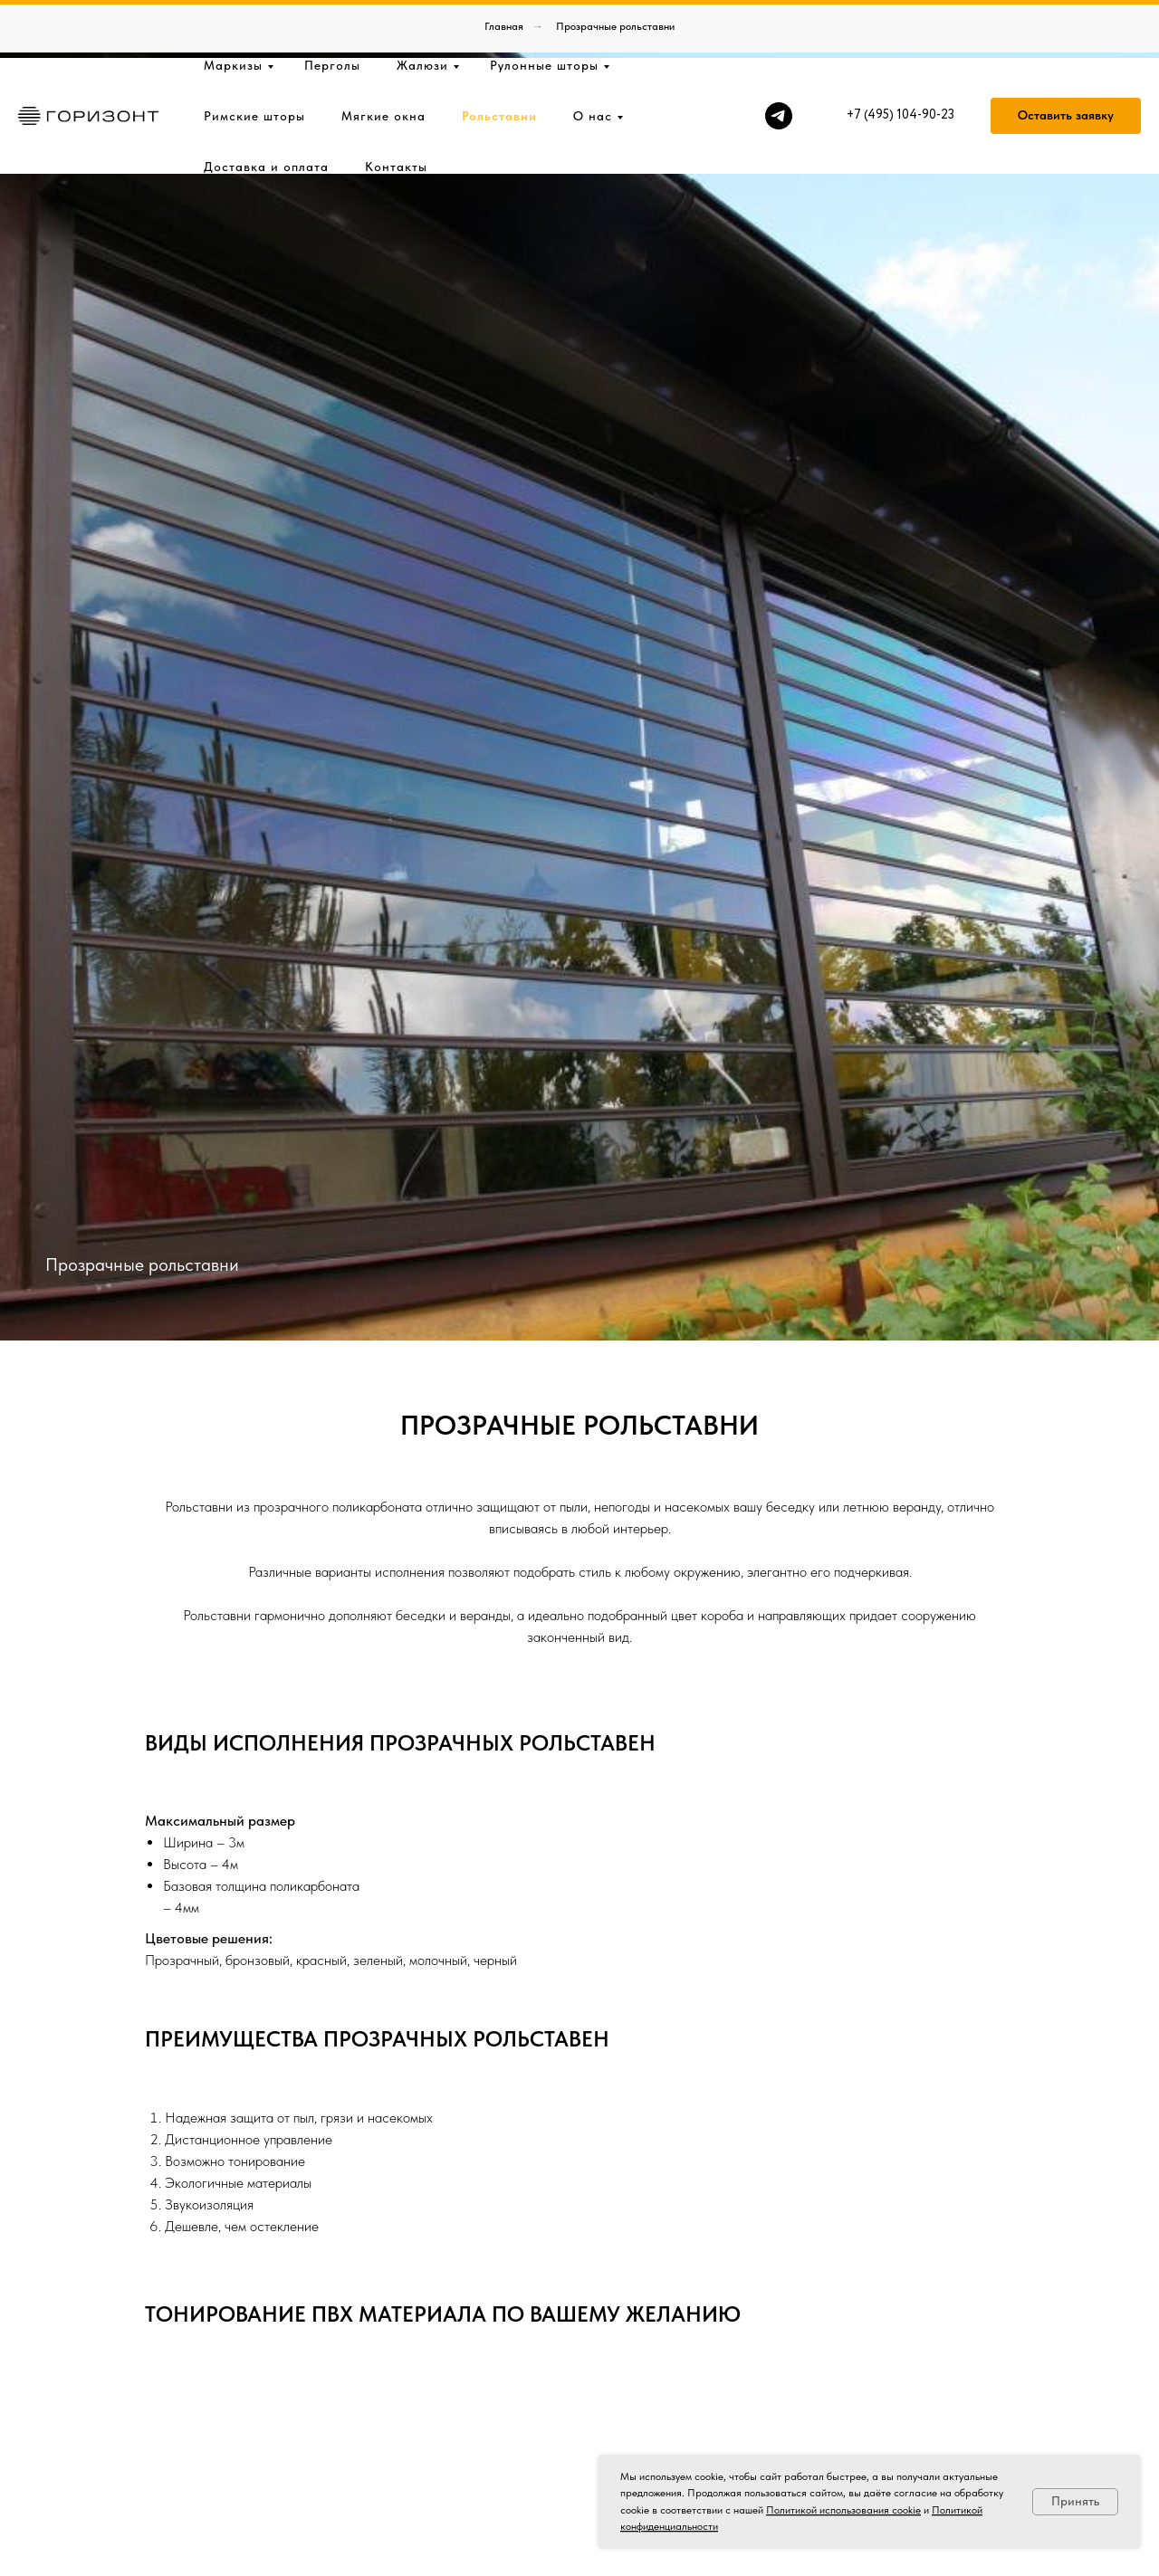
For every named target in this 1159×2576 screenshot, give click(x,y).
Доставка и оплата (266, 108)
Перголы (332, 7)
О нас (592, 58)
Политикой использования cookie (843, 2510)
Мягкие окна (383, 58)
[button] (1066, 58)
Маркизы (233, 7)
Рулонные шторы (544, 7)
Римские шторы (254, 58)
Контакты (396, 108)
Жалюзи (422, 7)
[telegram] (778, 58)
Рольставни (499, 58)
